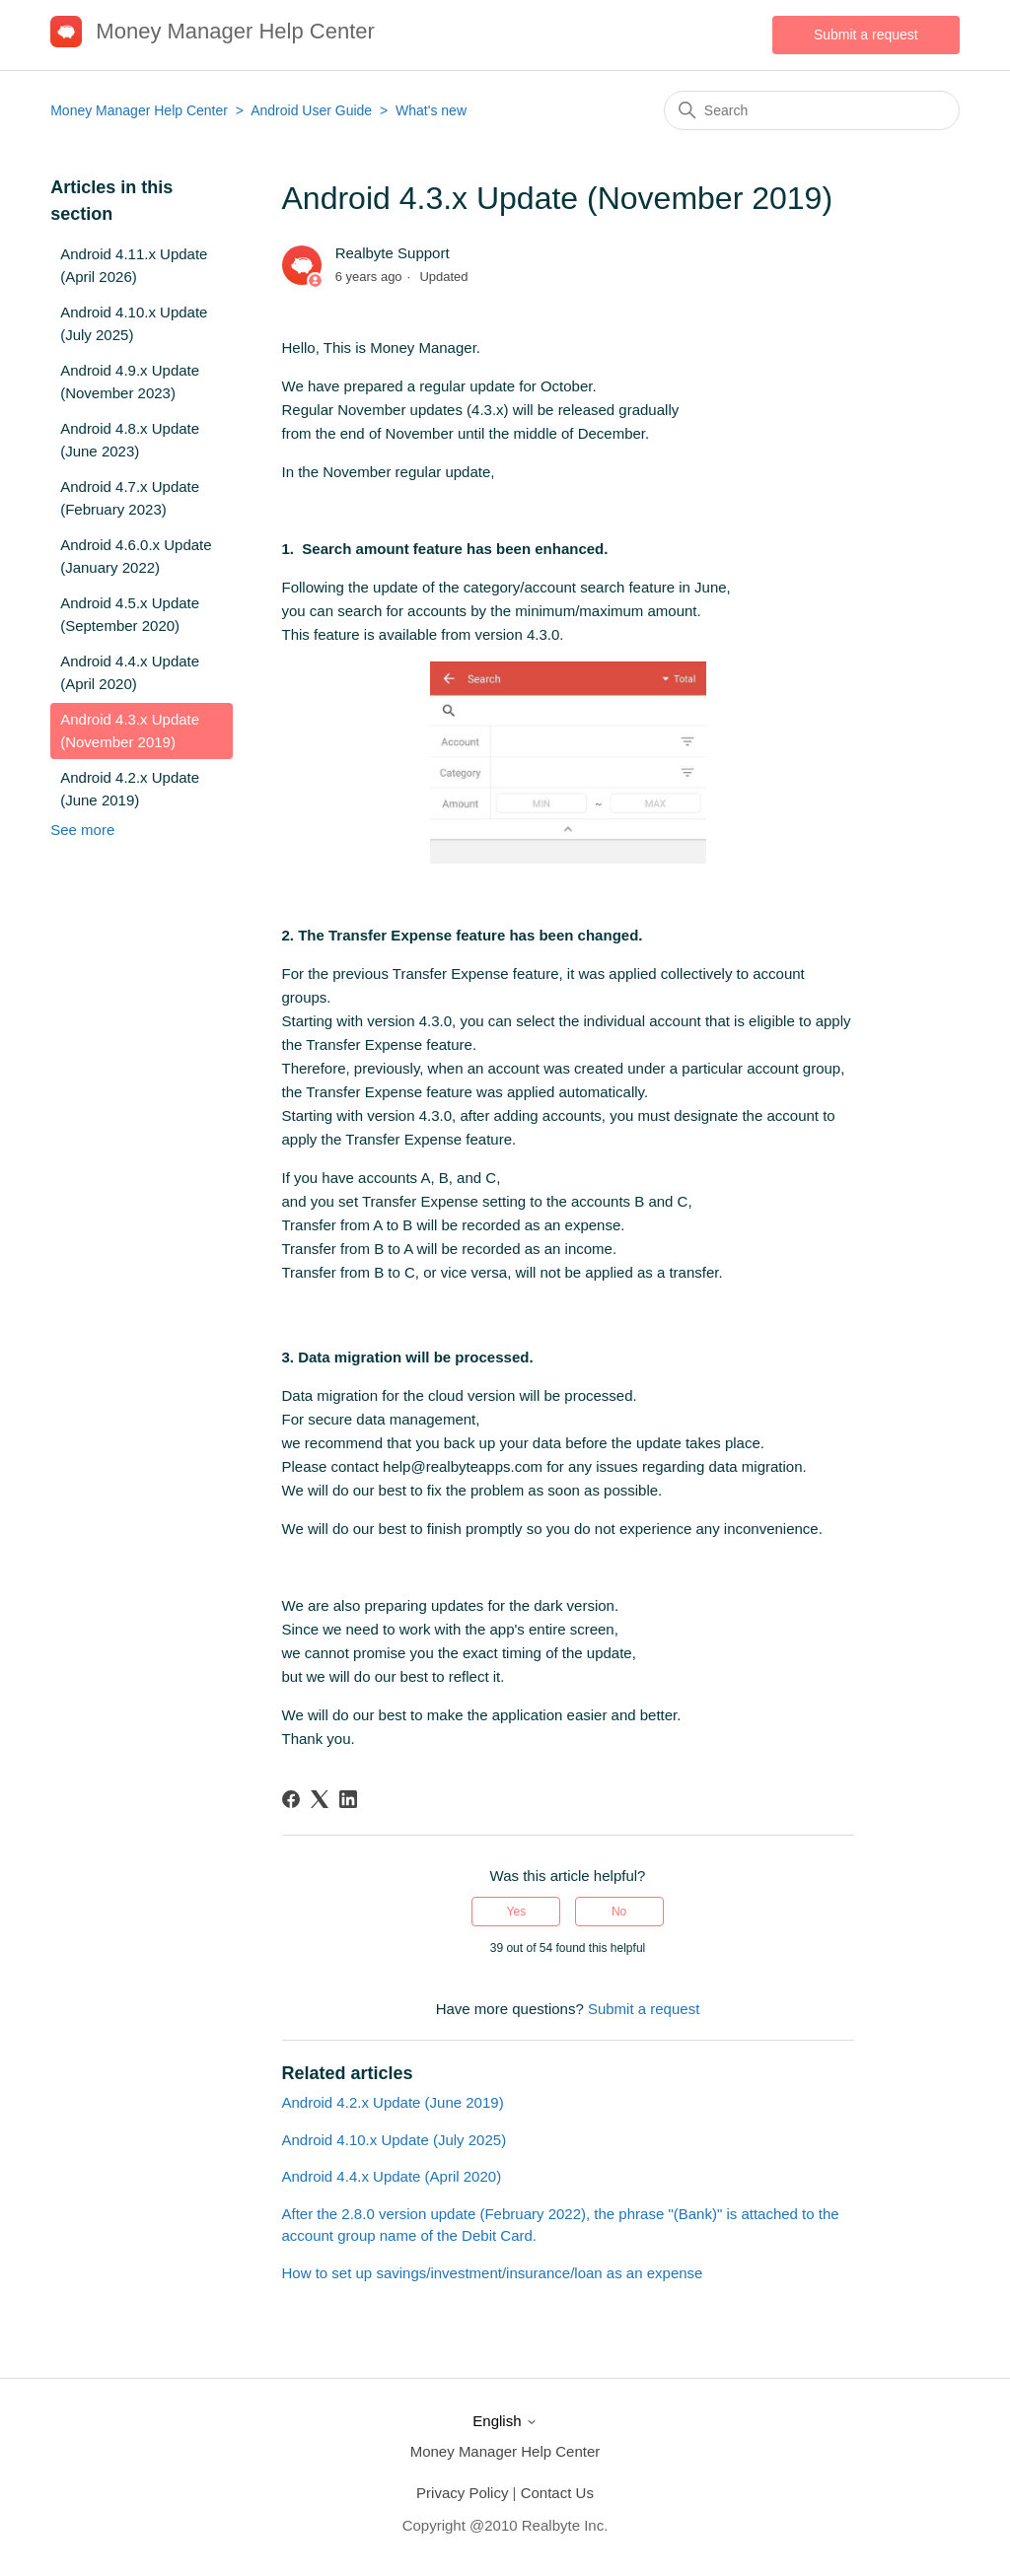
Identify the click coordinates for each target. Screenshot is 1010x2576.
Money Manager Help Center (139, 110)
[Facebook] (291, 1799)
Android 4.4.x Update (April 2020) (129, 672)
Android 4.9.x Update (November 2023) (129, 381)
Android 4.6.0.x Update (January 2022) (135, 556)
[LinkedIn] (348, 1799)
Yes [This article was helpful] (517, 1911)
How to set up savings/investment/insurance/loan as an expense (492, 2272)
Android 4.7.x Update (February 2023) (129, 498)
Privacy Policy (462, 2492)
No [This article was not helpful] (619, 1911)
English (504, 2420)
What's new (431, 110)
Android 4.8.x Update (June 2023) (129, 439)
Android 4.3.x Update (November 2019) (129, 730)
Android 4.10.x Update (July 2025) (133, 323)
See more (82, 829)
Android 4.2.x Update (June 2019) (129, 788)
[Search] (812, 110)
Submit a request (866, 34)
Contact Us (557, 2492)
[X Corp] (319, 1799)
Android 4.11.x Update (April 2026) (133, 265)
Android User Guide (311, 110)
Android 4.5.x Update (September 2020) (129, 614)
